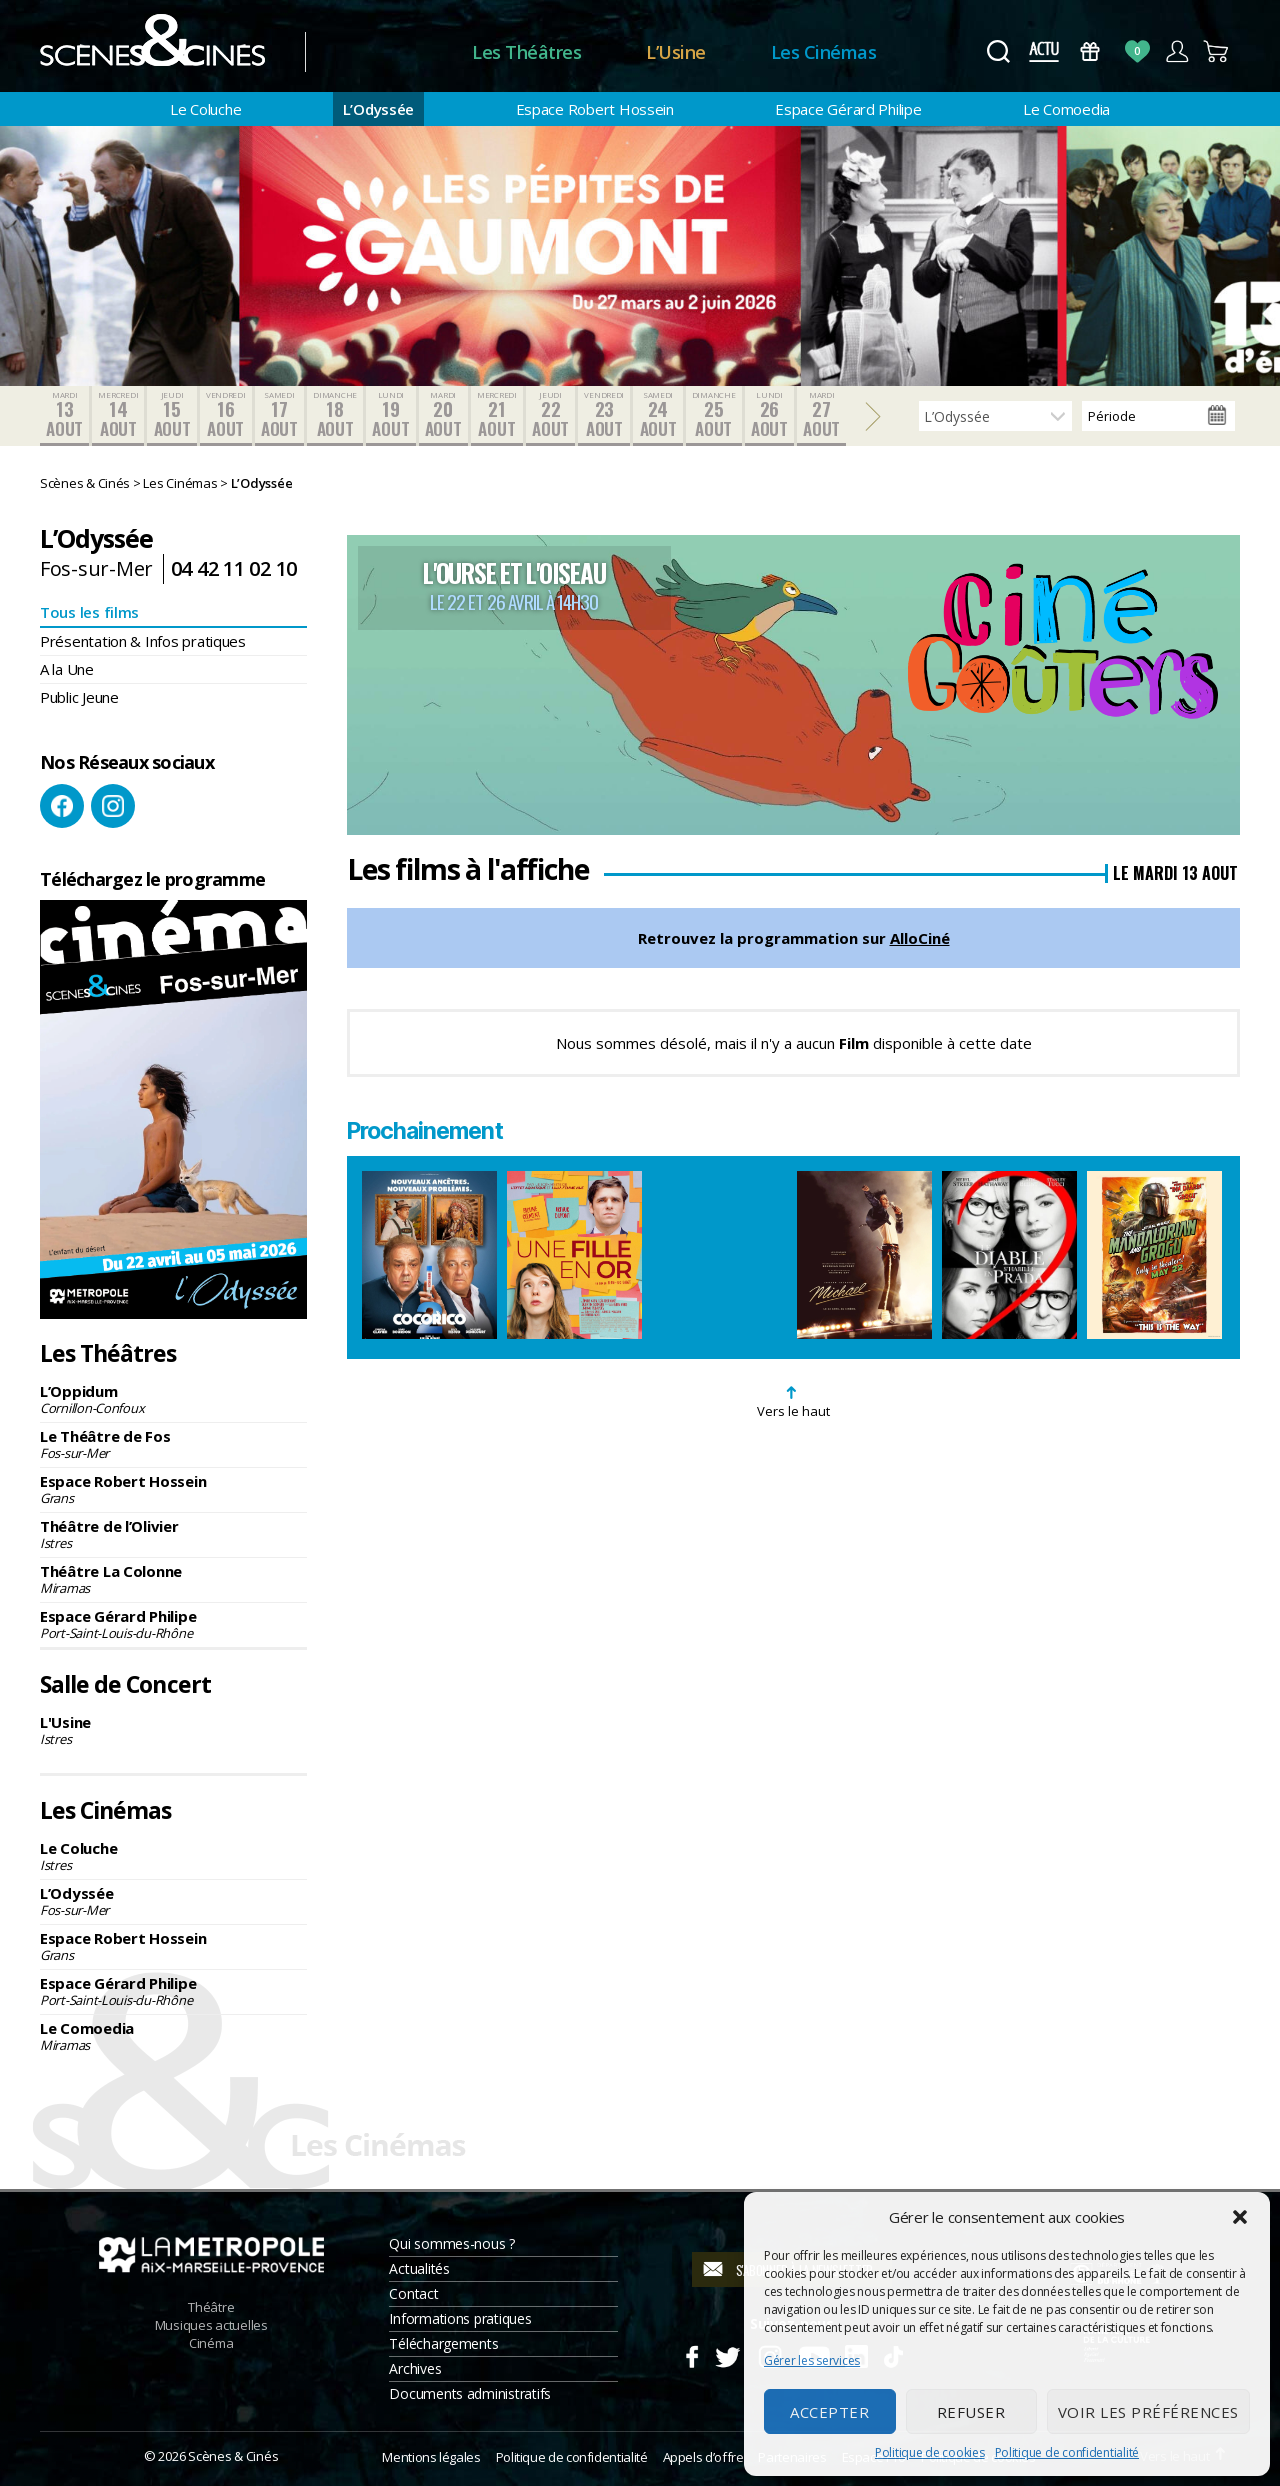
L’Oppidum (173, 1399)
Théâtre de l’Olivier (173, 1534)
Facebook (62, 806)
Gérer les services (812, 2360)
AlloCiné (920, 938)
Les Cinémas (824, 52)
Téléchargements (443, 2343)
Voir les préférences (1148, 2412)
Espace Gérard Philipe (848, 109)
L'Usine (173, 1730)
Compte (1176, 51)
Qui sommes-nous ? (451, 2243)
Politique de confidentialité (1067, 2452)
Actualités (419, 2268)
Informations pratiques (460, 2318)
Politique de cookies (930, 2452)
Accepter (829, 2412)
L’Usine (676, 52)
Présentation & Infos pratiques (143, 641)
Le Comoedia (1066, 109)
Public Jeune (79, 697)
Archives (415, 2368)
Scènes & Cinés (233, 2456)
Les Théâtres (526, 52)
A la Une (67, 669)
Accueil (388, 52)
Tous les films (89, 612)
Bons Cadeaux (1090, 51)
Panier (1216, 51)
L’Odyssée (379, 109)
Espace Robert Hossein (595, 109)
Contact (413, 2293)
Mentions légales (431, 2457)
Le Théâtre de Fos (173, 1444)
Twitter (726, 2354)
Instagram (113, 806)
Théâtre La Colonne (173, 1579)
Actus (1043, 51)
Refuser (971, 2412)
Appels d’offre (703, 2457)
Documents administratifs (470, 2393)
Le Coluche (205, 109)
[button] (1240, 2217)
